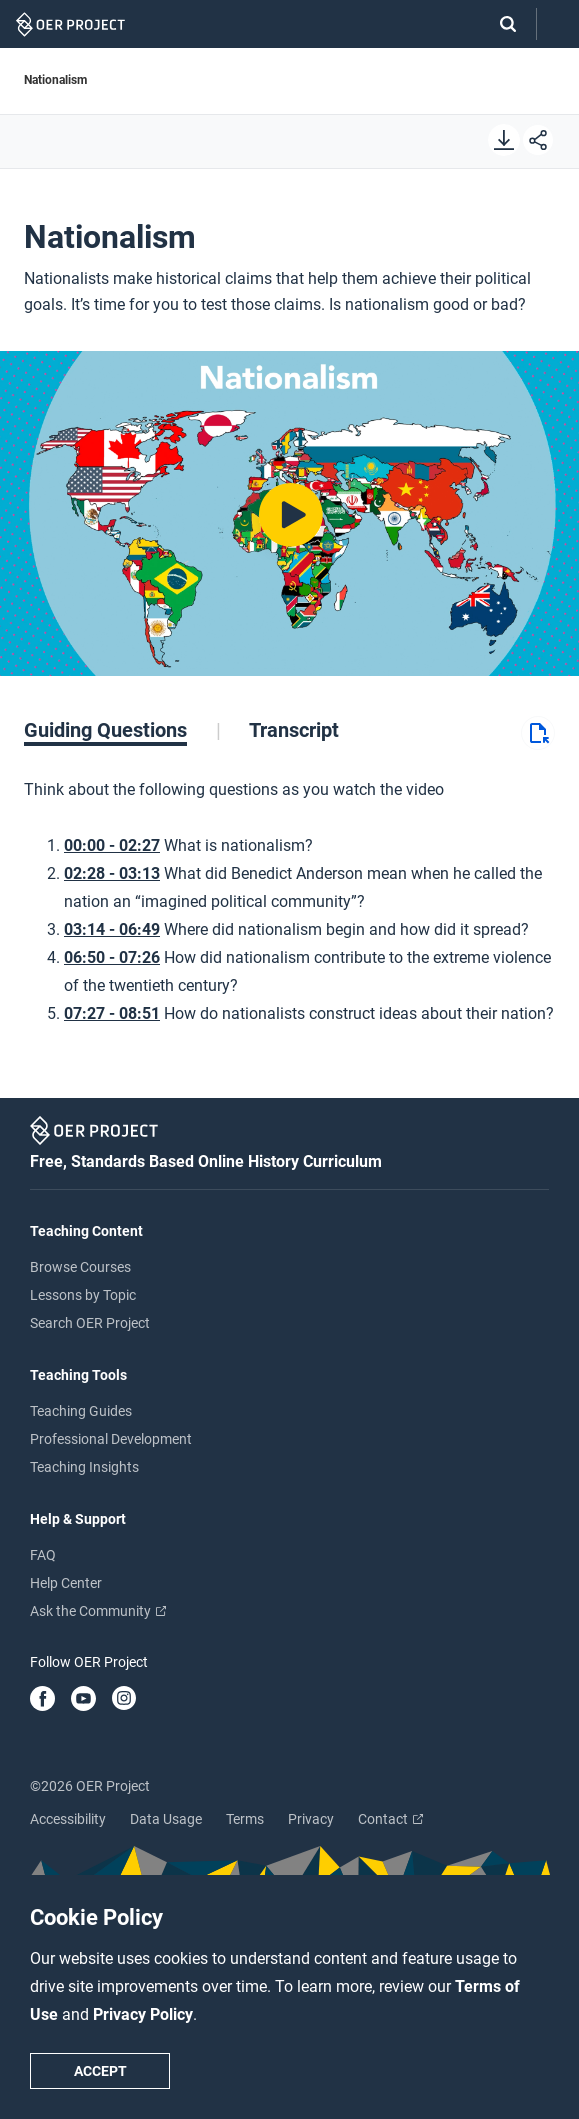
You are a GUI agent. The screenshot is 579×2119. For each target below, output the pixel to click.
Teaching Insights (84, 1467)
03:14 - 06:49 (112, 929)
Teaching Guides (81, 1411)
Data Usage (166, 1819)
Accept (100, 2071)
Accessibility (68, 1819)
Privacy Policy (143, 2014)
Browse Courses (80, 1267)
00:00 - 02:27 (112, 845)
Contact (390, 1819)
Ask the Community (98, 1611)
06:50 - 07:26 (112, 957)
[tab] (122, 730)
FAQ (43, 1555)
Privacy (311, 1819)
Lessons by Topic (83, 1295)
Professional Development (111, 1439)
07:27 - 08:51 (112, 1013)
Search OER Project (90, 1323)
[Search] (498, 24)
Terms (245, 1819)
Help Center (66, 1583)
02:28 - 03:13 (112, 873)
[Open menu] (558, 24)
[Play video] (289, 513)
